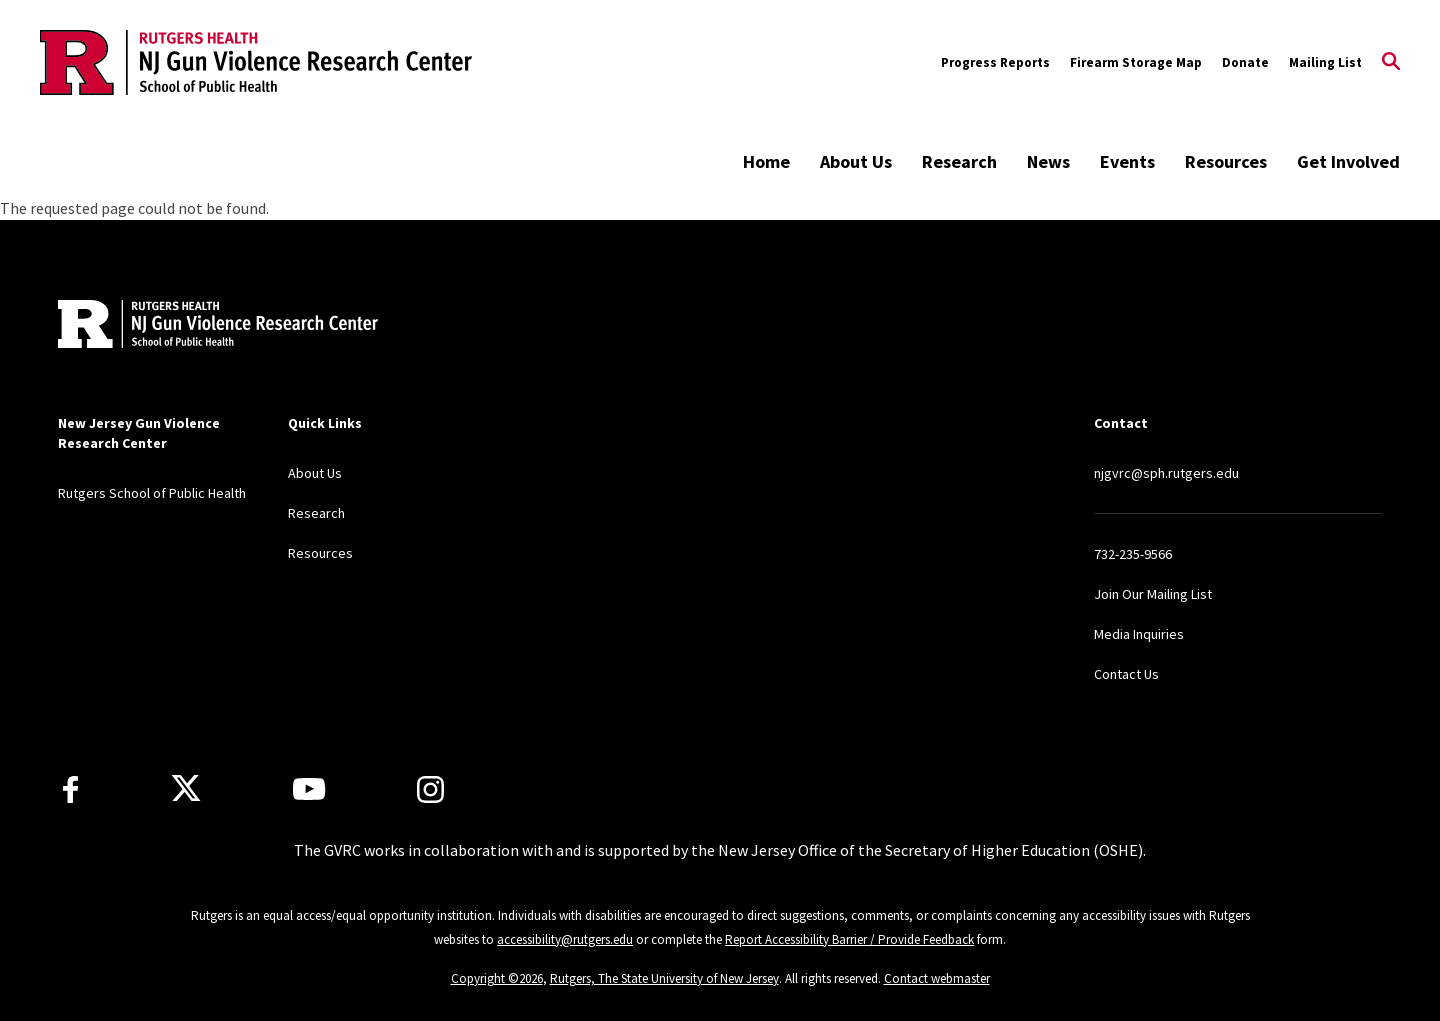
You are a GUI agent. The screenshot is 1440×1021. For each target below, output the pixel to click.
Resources (1226, 161)
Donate (1245, 62)
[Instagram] (430, 789)
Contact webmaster (937, 978)
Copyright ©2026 (497, 978)
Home (766, 161)
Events (1127, 161)
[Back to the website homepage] (256, 62)
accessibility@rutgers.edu (565, 939)
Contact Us (1126, 674)
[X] (186, 789)
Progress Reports (995, 62)
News (1048, 161)
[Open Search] (1391, 63)
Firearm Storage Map (1136, 62)
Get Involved (1348, 161)
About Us (856, 161)
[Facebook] (70, 789)
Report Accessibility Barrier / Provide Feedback (849, 939)
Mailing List (1325, 62)
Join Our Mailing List (1153, 594)
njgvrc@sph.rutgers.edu (1166, 473)
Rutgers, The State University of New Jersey (664, 978)
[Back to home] (190, 326)
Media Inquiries (1139, 634)
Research (959, 161)
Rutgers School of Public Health (152, 493)
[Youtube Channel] (309, 789)
